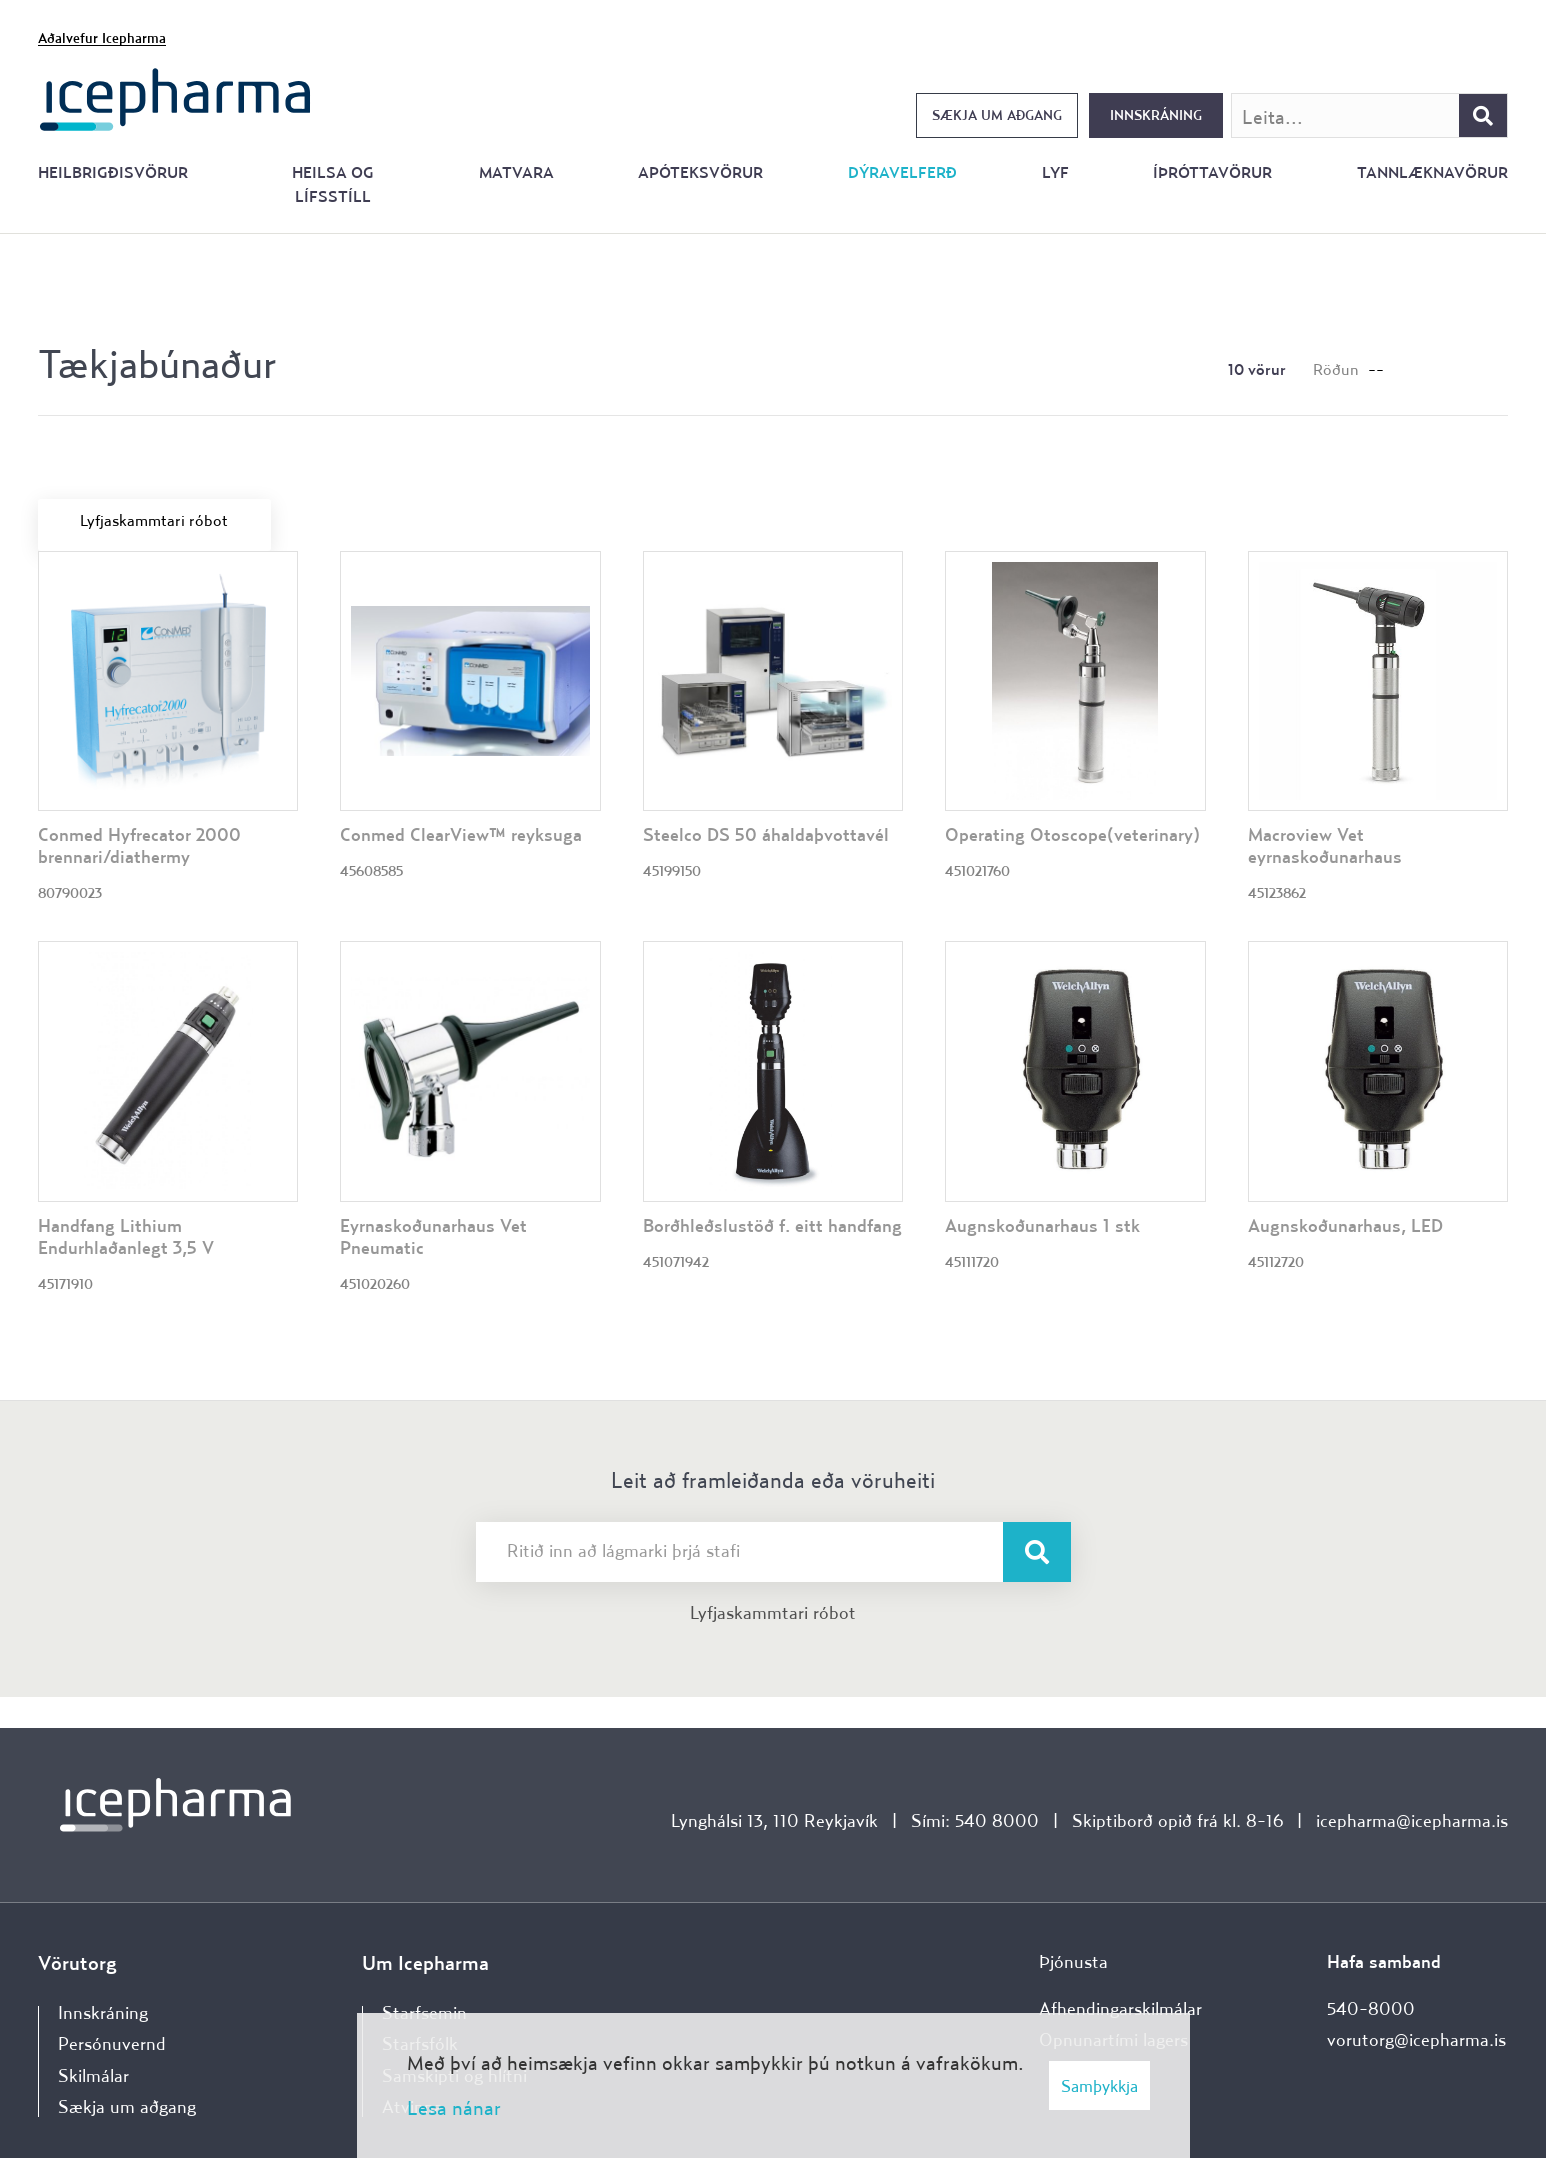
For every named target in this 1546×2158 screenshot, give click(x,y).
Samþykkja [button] (1099, 2085)
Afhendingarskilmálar (1120, 2008)
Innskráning (1156, 115)
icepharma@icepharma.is (1412, 1820)
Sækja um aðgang (997, 115)
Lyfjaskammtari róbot (773, 1612)
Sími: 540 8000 (975, 1820)
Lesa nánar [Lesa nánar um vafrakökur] (454, 2107)
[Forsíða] (175, 97)
